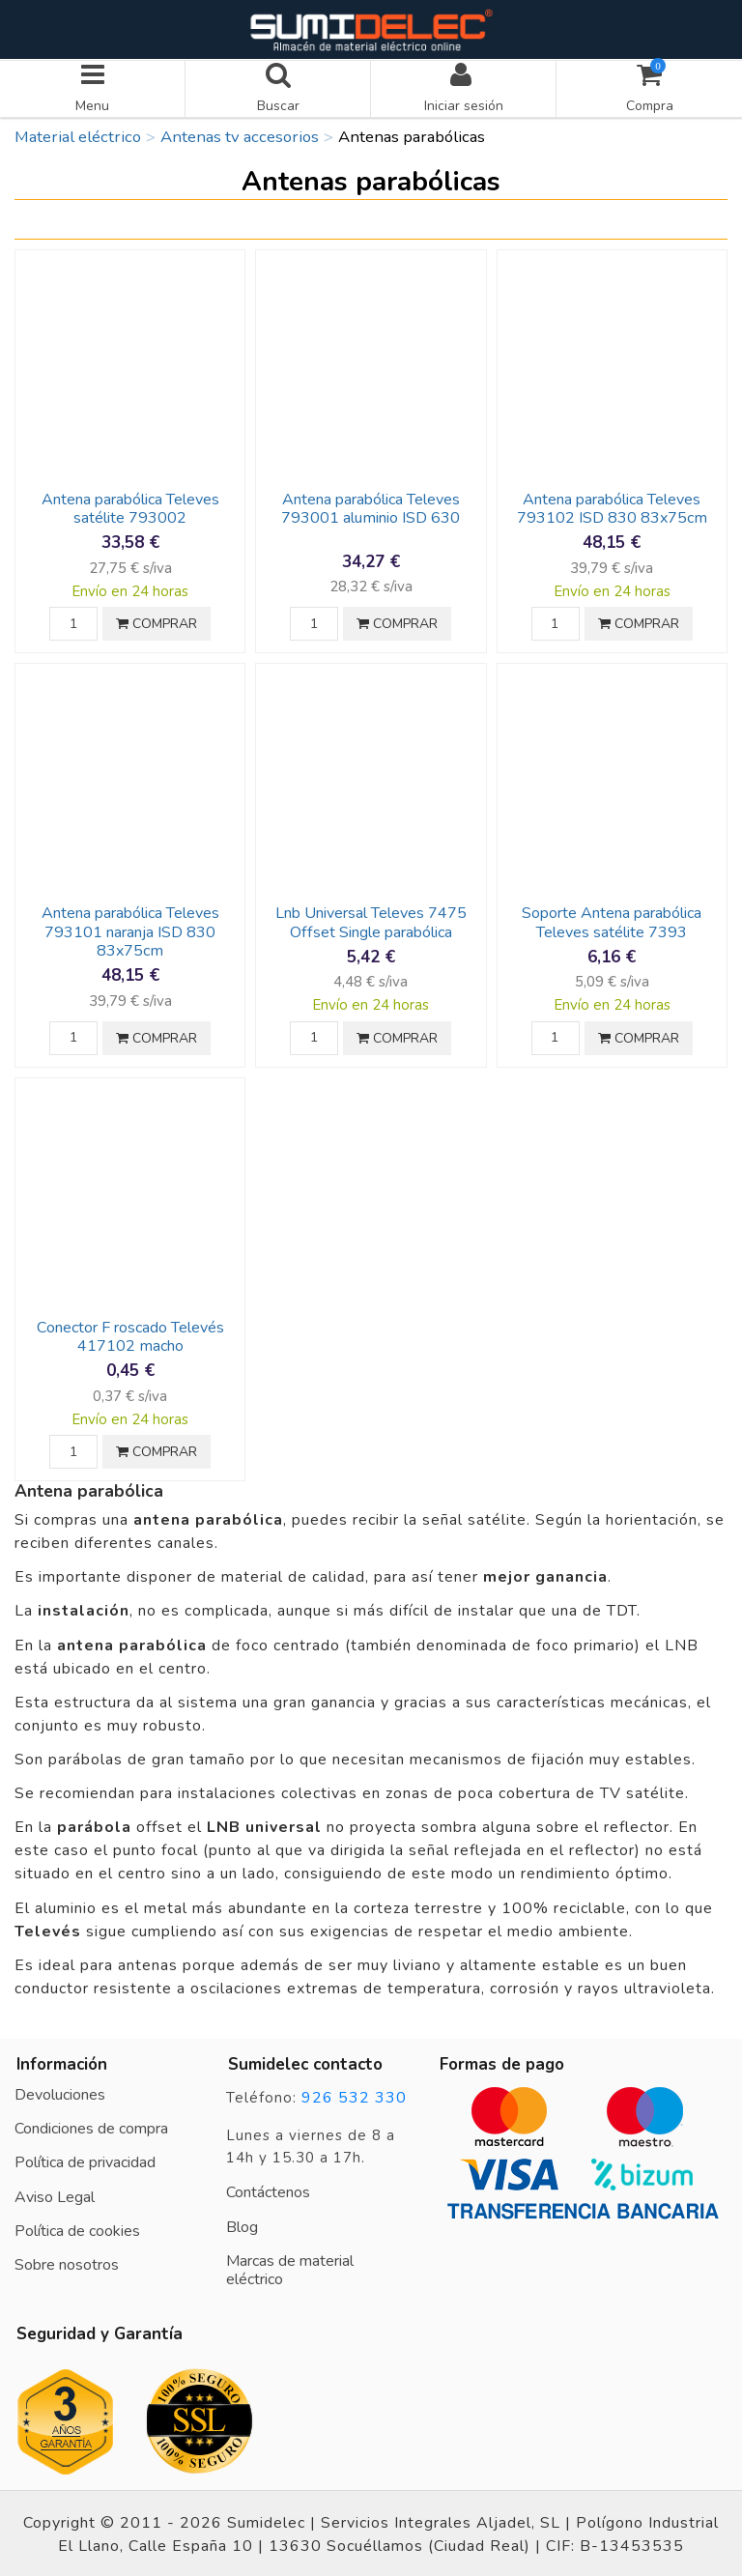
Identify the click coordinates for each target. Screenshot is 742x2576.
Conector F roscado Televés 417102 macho (130, 1335)
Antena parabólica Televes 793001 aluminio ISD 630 (370, 507)
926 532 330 (354, 2095)
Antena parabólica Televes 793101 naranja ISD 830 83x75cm (130, 930)
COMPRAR (156, 622)
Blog (242, 2224)
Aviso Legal (54, 2194)
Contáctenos (268, 2190)
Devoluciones (59, 2093)
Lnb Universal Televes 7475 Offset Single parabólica (371, 920)
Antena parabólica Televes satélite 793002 (130, 507)
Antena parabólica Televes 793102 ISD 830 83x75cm (612, 507)
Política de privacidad (85, 2160)
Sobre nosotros (66, 2263)
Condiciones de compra (91, 2126)
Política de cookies (77, 2228)
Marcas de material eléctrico (290, 2267)
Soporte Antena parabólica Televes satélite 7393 (611, 920)
